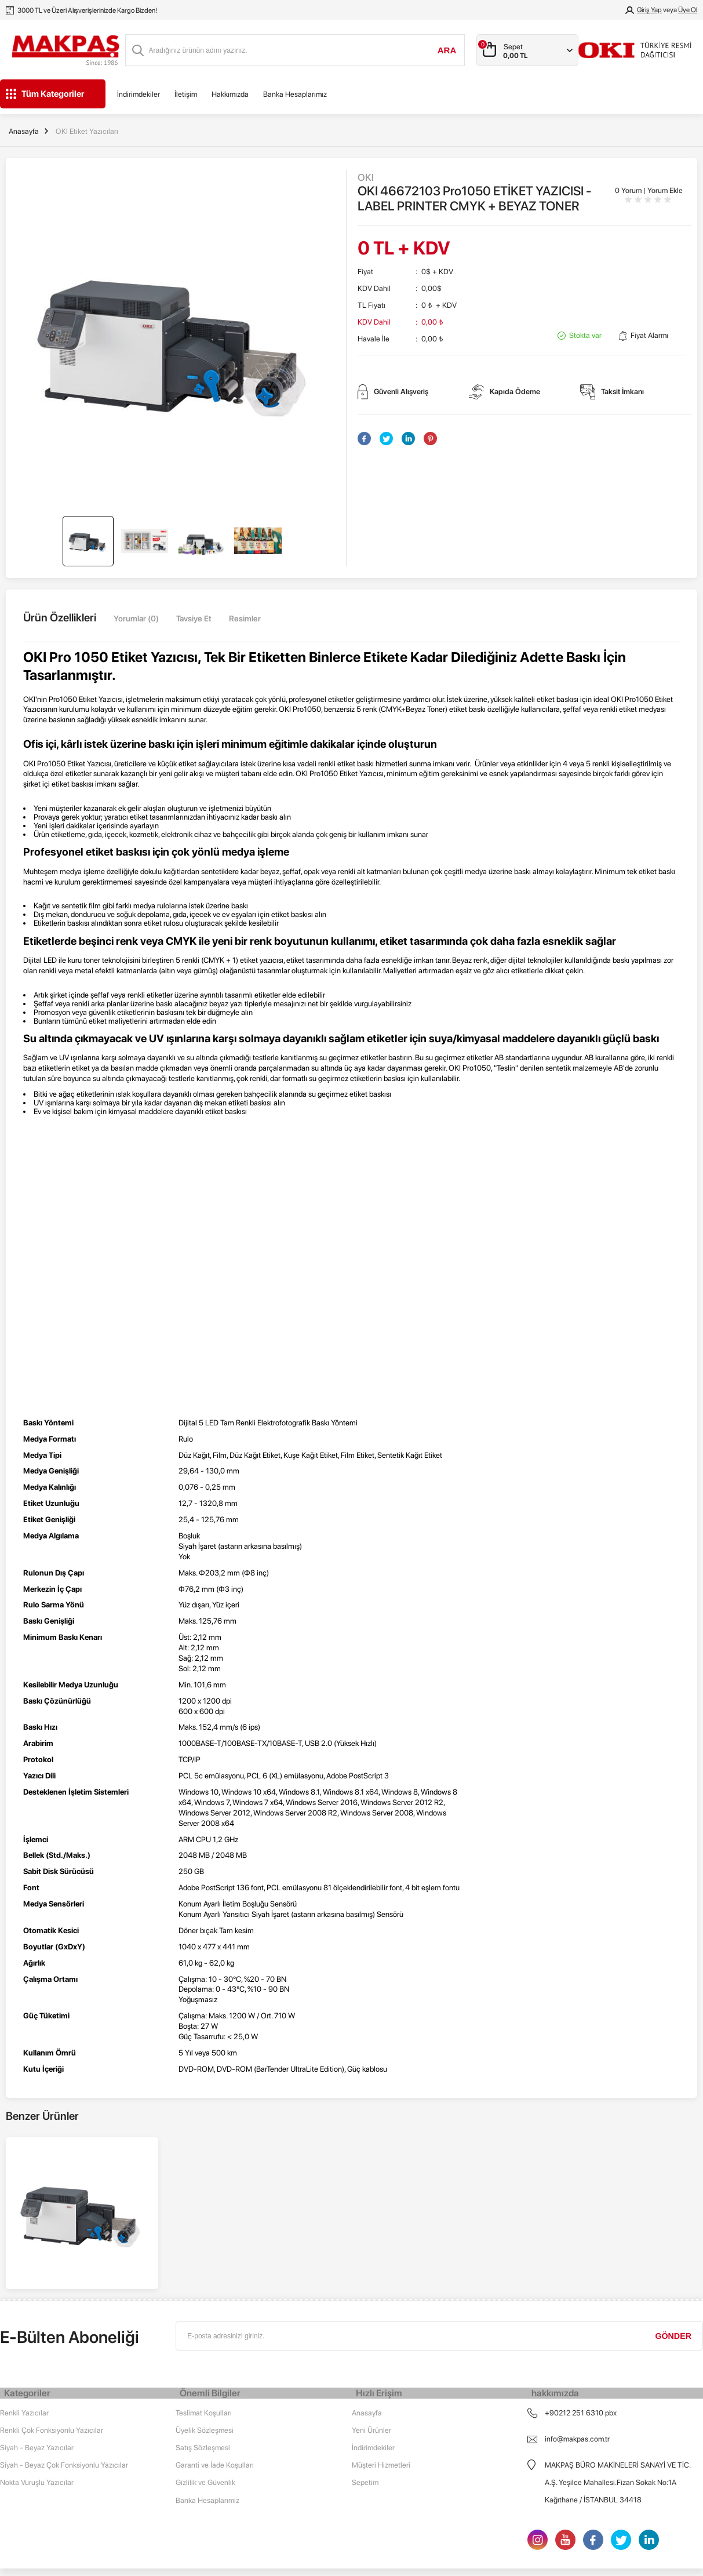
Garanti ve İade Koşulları (215, 2363)
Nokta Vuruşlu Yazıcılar (37, 2380)
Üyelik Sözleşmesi (205, 2328)
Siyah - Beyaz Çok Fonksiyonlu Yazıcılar (64, 2363)
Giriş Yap (649, 10)
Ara (447, 50)
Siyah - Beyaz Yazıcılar (37, 2345)
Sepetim (365, 2380)
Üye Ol (687, 10)
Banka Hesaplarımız (295, 94)
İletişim (185, 94)
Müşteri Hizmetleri (381, 2363)
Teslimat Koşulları (204, 2310)
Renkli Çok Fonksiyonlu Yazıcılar (51, 2328)
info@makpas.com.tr (577, 2337)
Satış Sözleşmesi (203, 2345)
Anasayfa (367, 2310)
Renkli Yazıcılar (24, 2310)
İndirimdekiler (138, 94)
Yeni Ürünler (371, 2328)
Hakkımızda (230, 94)
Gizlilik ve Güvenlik (205, 2380)
